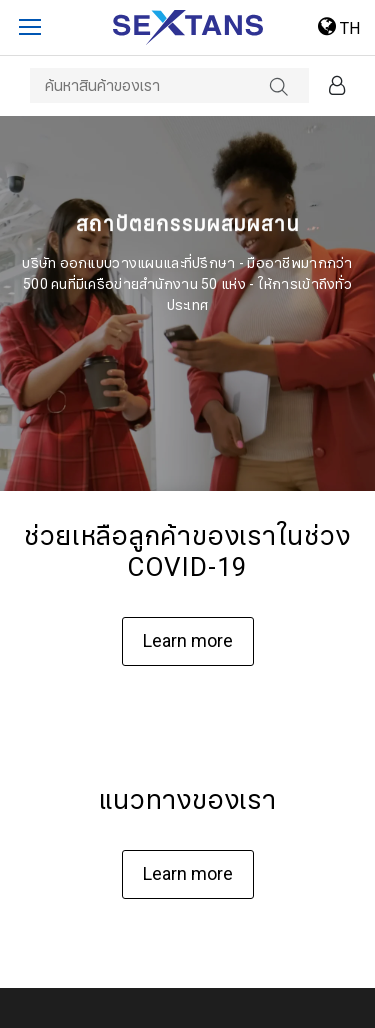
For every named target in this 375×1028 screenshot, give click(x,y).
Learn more (188, 641)
